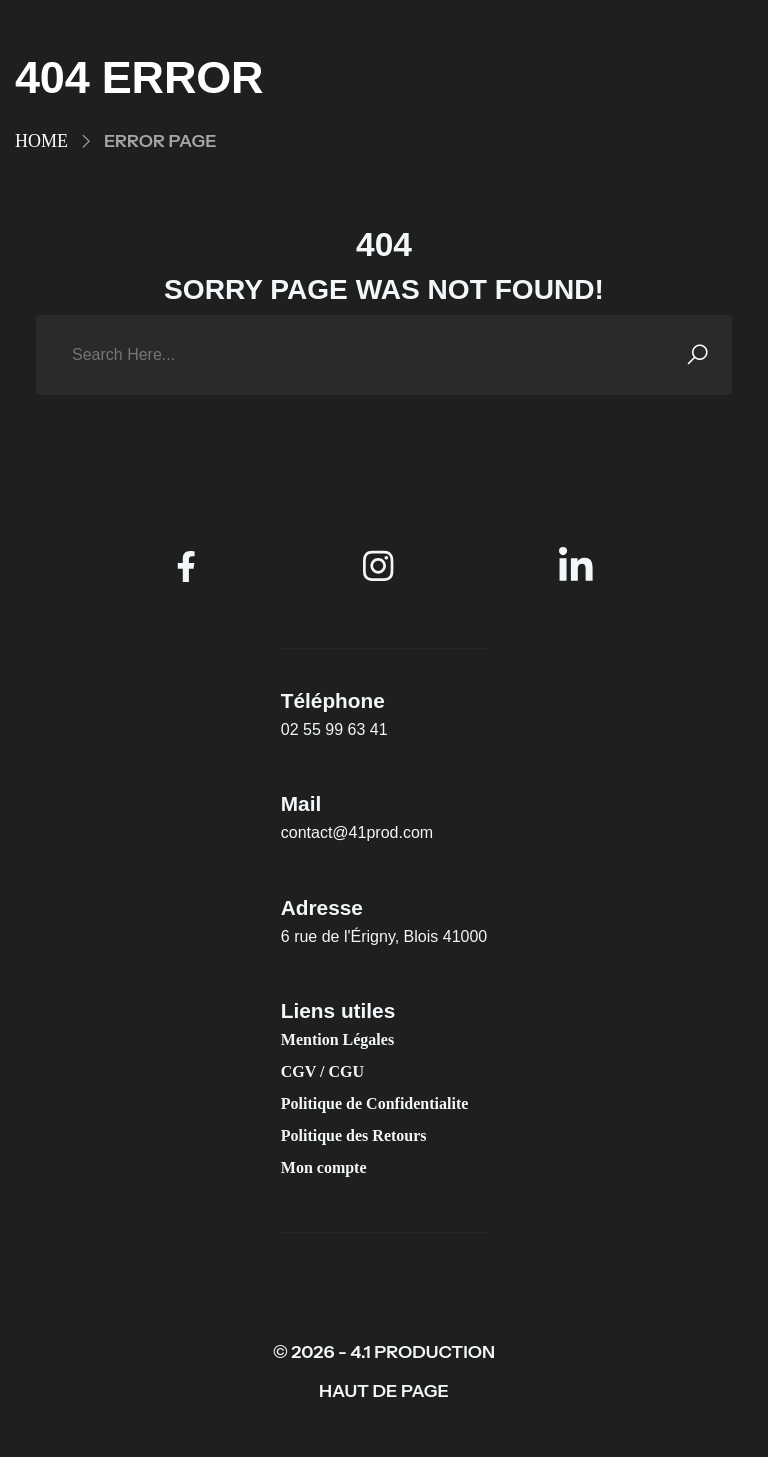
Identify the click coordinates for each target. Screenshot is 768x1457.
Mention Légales (337, 1039)
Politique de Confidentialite (375, 1103)
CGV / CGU (322, 1071)
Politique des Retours (354, 1135)
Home (41, 141)
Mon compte (324, 1167)
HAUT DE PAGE (384, 1391)
